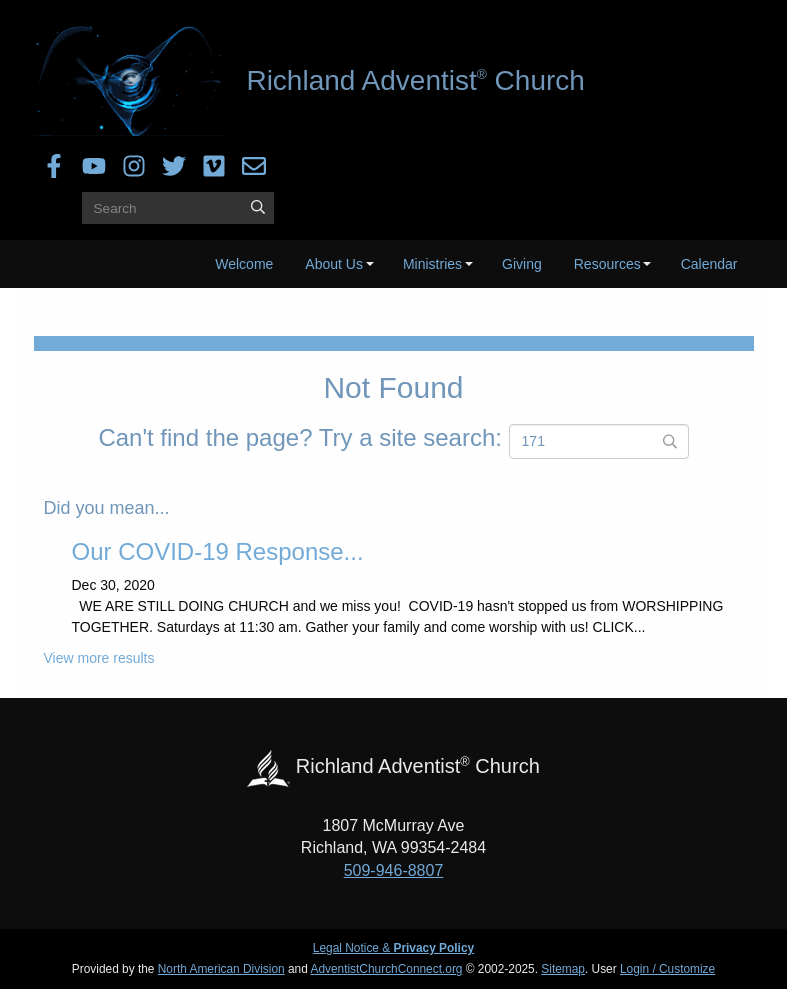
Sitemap (563, 969)
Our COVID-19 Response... (218, 551)
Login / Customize (667, 969)
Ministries (432, 264)
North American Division (221, 969)
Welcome (244, 264)
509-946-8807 (394, 870)
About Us (334, 264)
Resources (607, 264)
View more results (99, 658)
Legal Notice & (393, 948)
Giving (522, 264)
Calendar (709, 264)
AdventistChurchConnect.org (386, 969)
